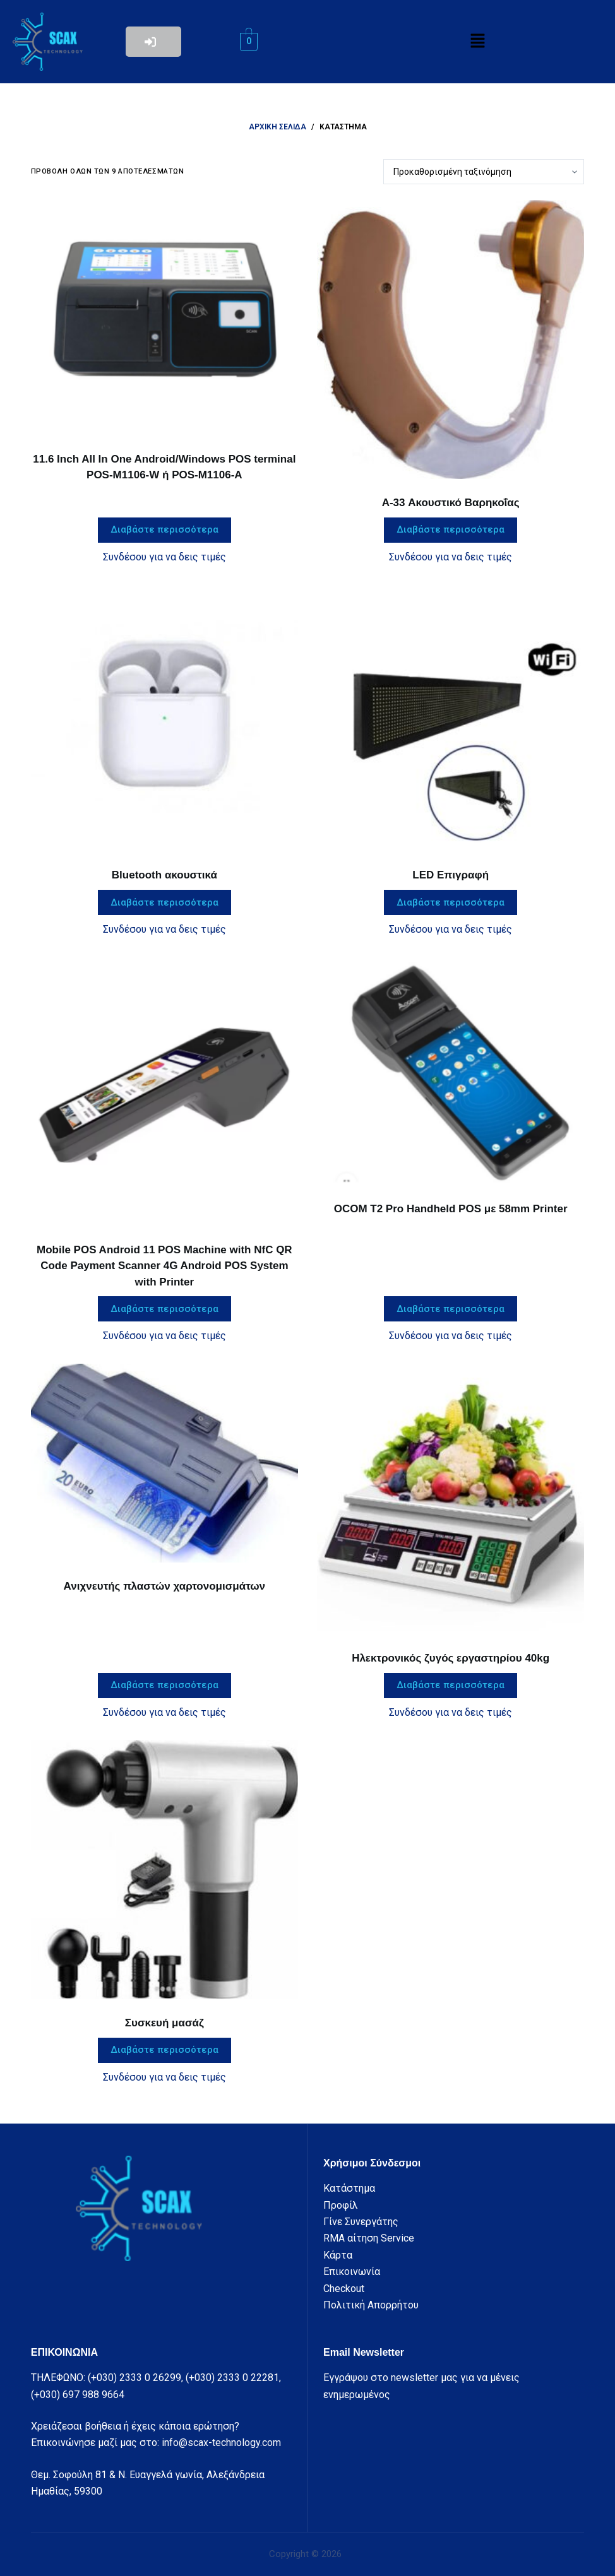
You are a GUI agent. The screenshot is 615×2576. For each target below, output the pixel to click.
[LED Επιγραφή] (450, 717)
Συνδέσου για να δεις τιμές (164, 557)
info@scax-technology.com (221, 2443)
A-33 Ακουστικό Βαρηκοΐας (451, 503)
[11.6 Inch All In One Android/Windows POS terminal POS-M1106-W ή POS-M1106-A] (164, 317)
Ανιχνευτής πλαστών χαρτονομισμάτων (164, 1586)
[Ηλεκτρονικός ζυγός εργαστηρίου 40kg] (450, 1499)
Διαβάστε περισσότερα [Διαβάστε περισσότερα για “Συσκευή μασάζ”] (164, 2049)
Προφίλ (340, 2205)
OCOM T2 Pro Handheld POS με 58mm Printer (451, 1209)
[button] (477, 42)
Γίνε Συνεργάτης (360, 2222)
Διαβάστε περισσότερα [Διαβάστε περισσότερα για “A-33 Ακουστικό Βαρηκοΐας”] (451, 529)
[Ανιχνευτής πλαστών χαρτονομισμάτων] (164, 1463)
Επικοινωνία (351, 2272)
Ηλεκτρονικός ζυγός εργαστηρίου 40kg (450, 1658)
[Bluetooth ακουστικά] (164, 717)
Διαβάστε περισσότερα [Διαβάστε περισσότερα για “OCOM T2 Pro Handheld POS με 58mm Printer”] (451, 1309)
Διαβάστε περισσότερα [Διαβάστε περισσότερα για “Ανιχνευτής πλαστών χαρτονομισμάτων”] (164, 1685)
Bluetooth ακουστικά (164, 875)
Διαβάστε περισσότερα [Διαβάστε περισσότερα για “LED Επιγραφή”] (451, 902)
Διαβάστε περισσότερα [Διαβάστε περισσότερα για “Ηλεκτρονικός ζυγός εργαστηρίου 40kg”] (451, 1685)
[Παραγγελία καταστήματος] (483, 171)
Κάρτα (337, 2255)
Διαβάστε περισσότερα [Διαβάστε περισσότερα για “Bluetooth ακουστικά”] (164, 902)
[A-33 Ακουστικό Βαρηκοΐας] (450, 339)
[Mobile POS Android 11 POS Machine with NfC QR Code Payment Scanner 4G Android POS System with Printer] (164, 1091)
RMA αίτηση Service (368, 2238)
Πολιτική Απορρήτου (371, 2305)
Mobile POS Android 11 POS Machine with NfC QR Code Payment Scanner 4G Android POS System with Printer (164, 1266)
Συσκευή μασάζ (164, 2023)
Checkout (343, 2289)
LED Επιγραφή (450, 875)
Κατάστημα (349, 2188)
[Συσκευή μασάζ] (164, 1869)
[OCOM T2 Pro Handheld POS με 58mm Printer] (450, 1071)
